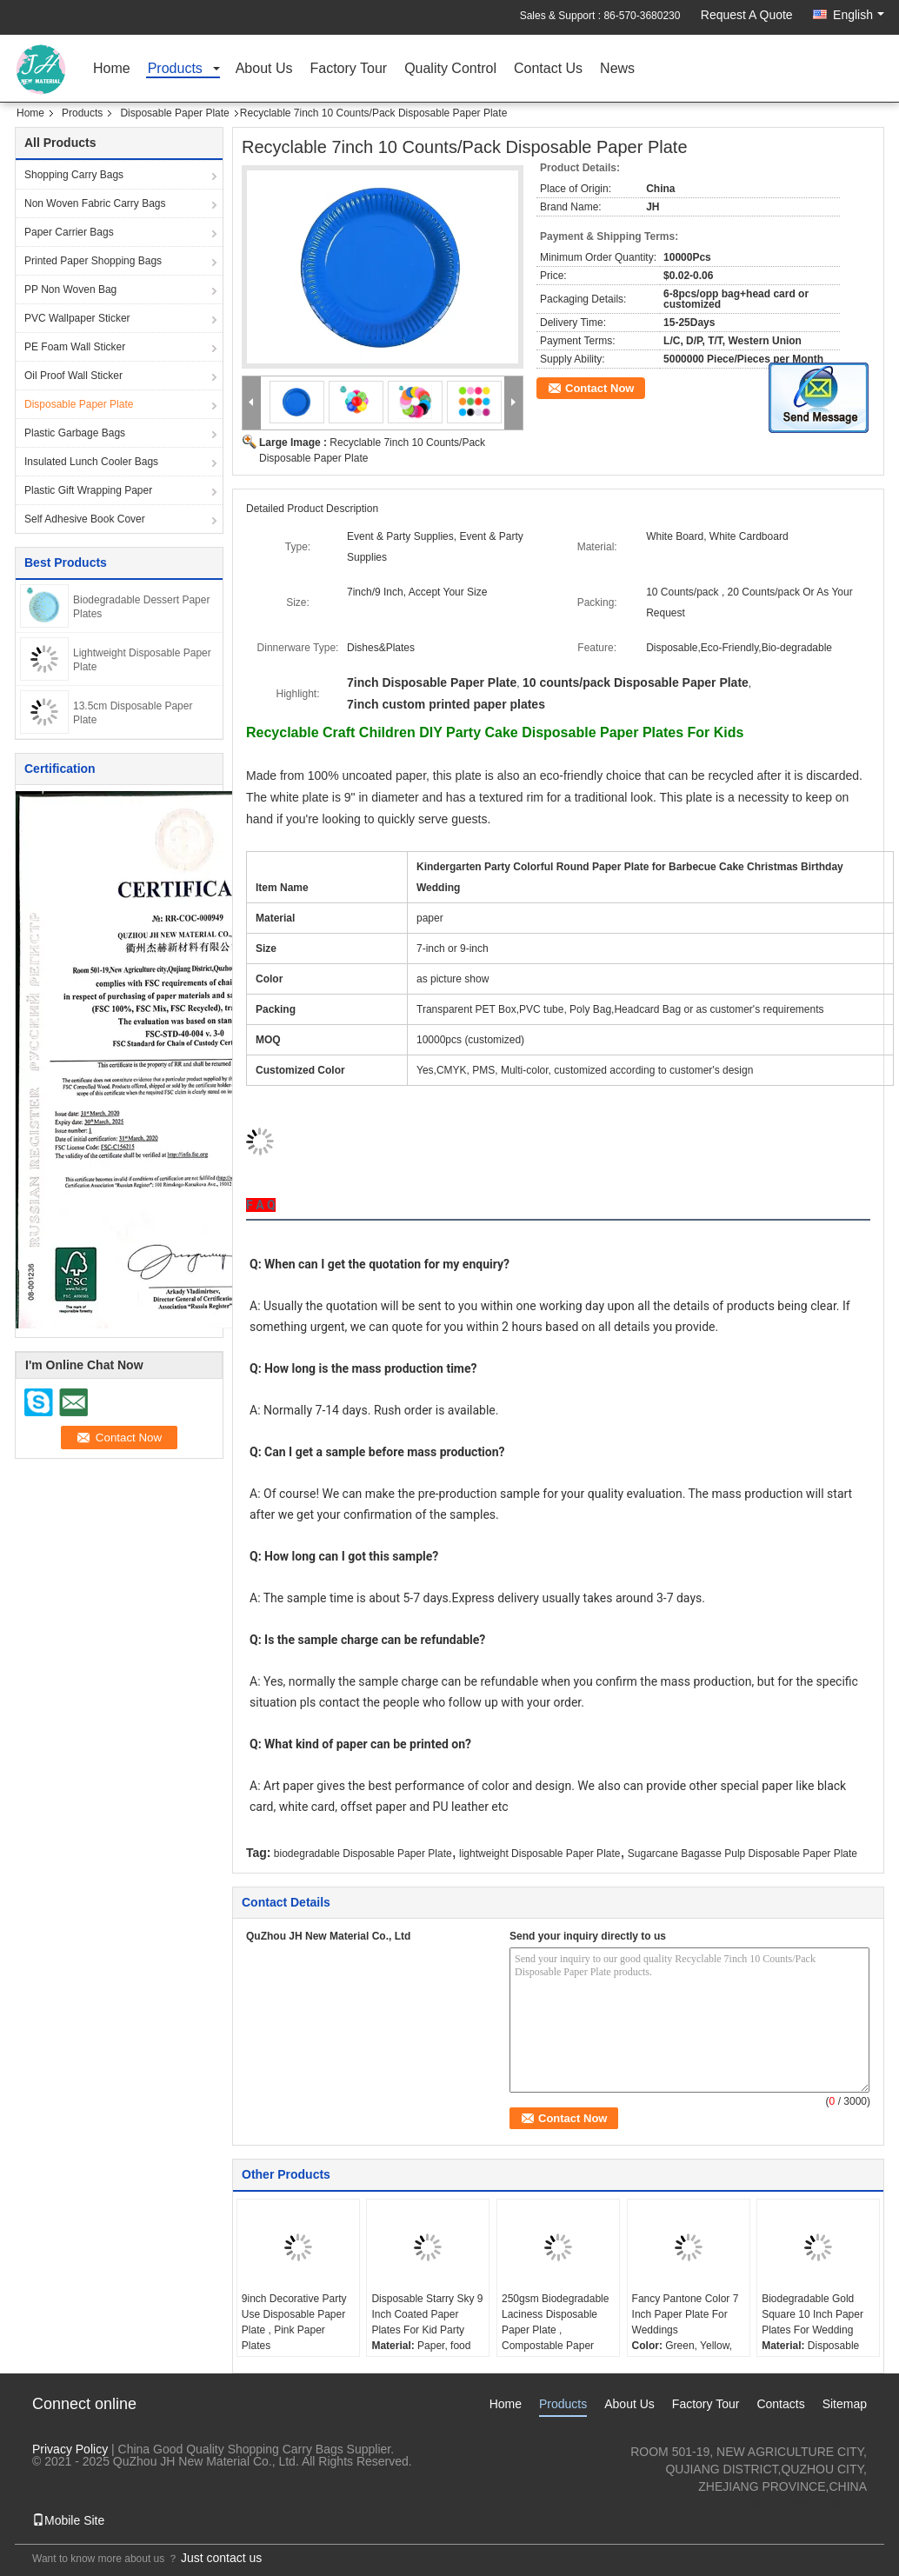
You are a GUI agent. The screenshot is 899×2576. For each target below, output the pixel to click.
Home (111, 69)
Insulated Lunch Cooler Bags (91, 462)
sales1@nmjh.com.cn (808, 2504)
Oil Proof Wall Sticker (73, 375)
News (617, 69)
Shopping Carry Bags (73, 175)
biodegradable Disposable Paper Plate (363, 1853)
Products (175, 69)
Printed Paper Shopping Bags (93, 261)
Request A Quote (747, 15)
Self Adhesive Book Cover (84, 519)
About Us (264, 69)
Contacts (780, 2404)
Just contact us (221, 2558)
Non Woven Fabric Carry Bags (95, 203)
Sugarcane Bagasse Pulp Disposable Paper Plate (742, 1853)
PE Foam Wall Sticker (74, 347)
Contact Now (599, 388)
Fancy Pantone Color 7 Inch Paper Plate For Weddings (685, 2314)
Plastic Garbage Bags (74, 433)
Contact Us (548, 69)
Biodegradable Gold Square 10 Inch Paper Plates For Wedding (812, 2314)
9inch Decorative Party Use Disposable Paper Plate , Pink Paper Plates (294, 2322)
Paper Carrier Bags (69, 232)
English (858, 15)
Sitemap (844, 2404)
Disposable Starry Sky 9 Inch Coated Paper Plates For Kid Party (427, 2314)
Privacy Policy (70, 2449)
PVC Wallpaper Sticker (77, 318)
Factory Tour (349, 69)
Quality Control (450, 69)
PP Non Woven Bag (70, 289)
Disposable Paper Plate (174, 113)
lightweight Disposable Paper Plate (539, 1853)
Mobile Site (68, 2520)
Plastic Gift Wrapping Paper (88, 490)
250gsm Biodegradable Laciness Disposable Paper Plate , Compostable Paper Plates (555, 2330)
